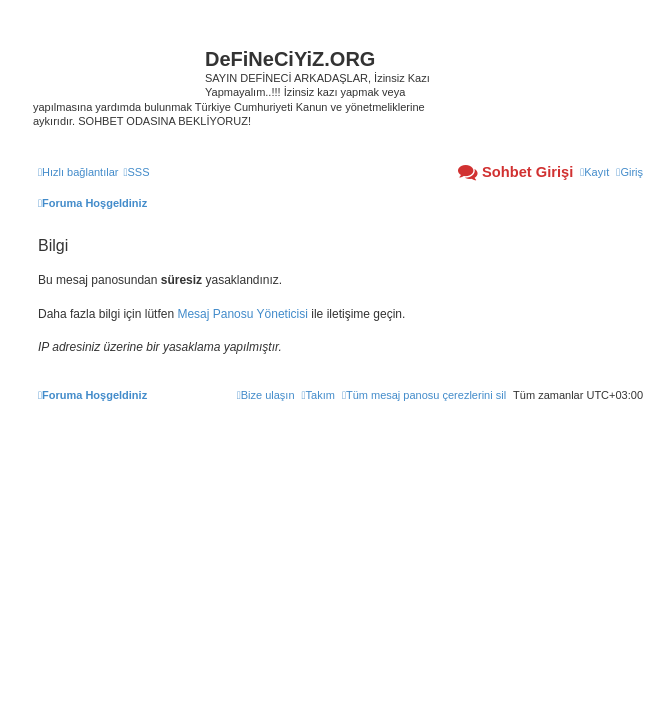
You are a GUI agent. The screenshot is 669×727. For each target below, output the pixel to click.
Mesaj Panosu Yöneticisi (242, 314)
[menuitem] (136, 172)
